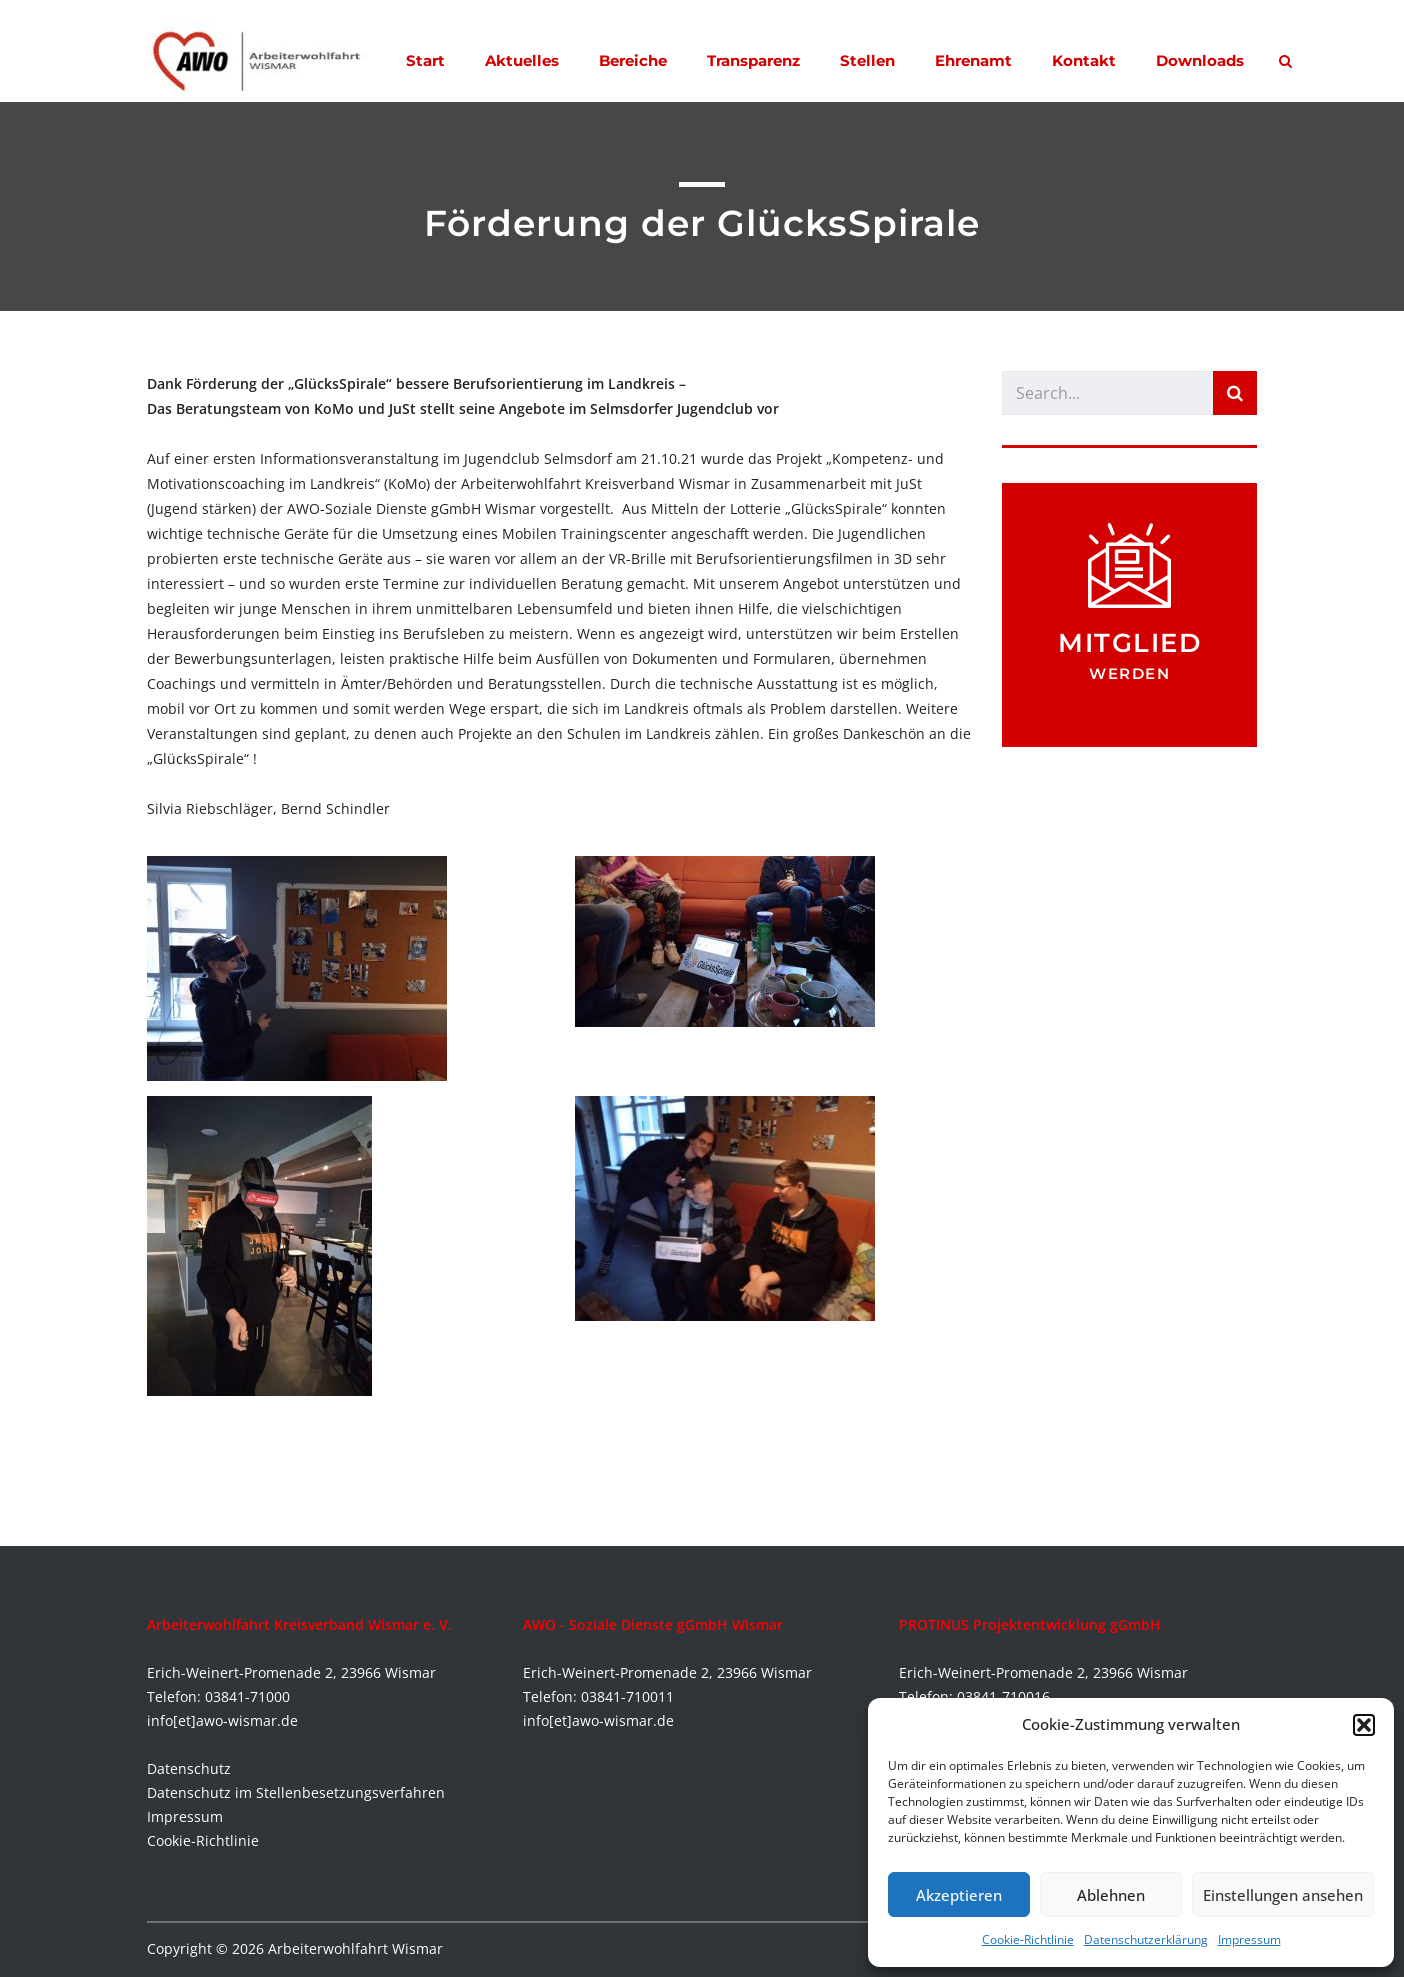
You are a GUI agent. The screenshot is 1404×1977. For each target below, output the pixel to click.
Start (425, 60)
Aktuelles (522, 60)
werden (1129, 673)
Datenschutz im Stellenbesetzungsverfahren (296, 1792)
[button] (1364, 1725)
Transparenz (753, 60)
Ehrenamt (973, 60)
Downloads (1200, 60)
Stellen (867, 60)
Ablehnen (1111, 1895)
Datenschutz (189, 1768)
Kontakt (1084, 60)
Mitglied (1129, 643)
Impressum (1249, 1939)
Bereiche (633, 60)
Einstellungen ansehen (1283, 1895)
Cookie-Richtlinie (1028, 1939)
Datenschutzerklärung (1146, 1939)
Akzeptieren (959, 1895)
